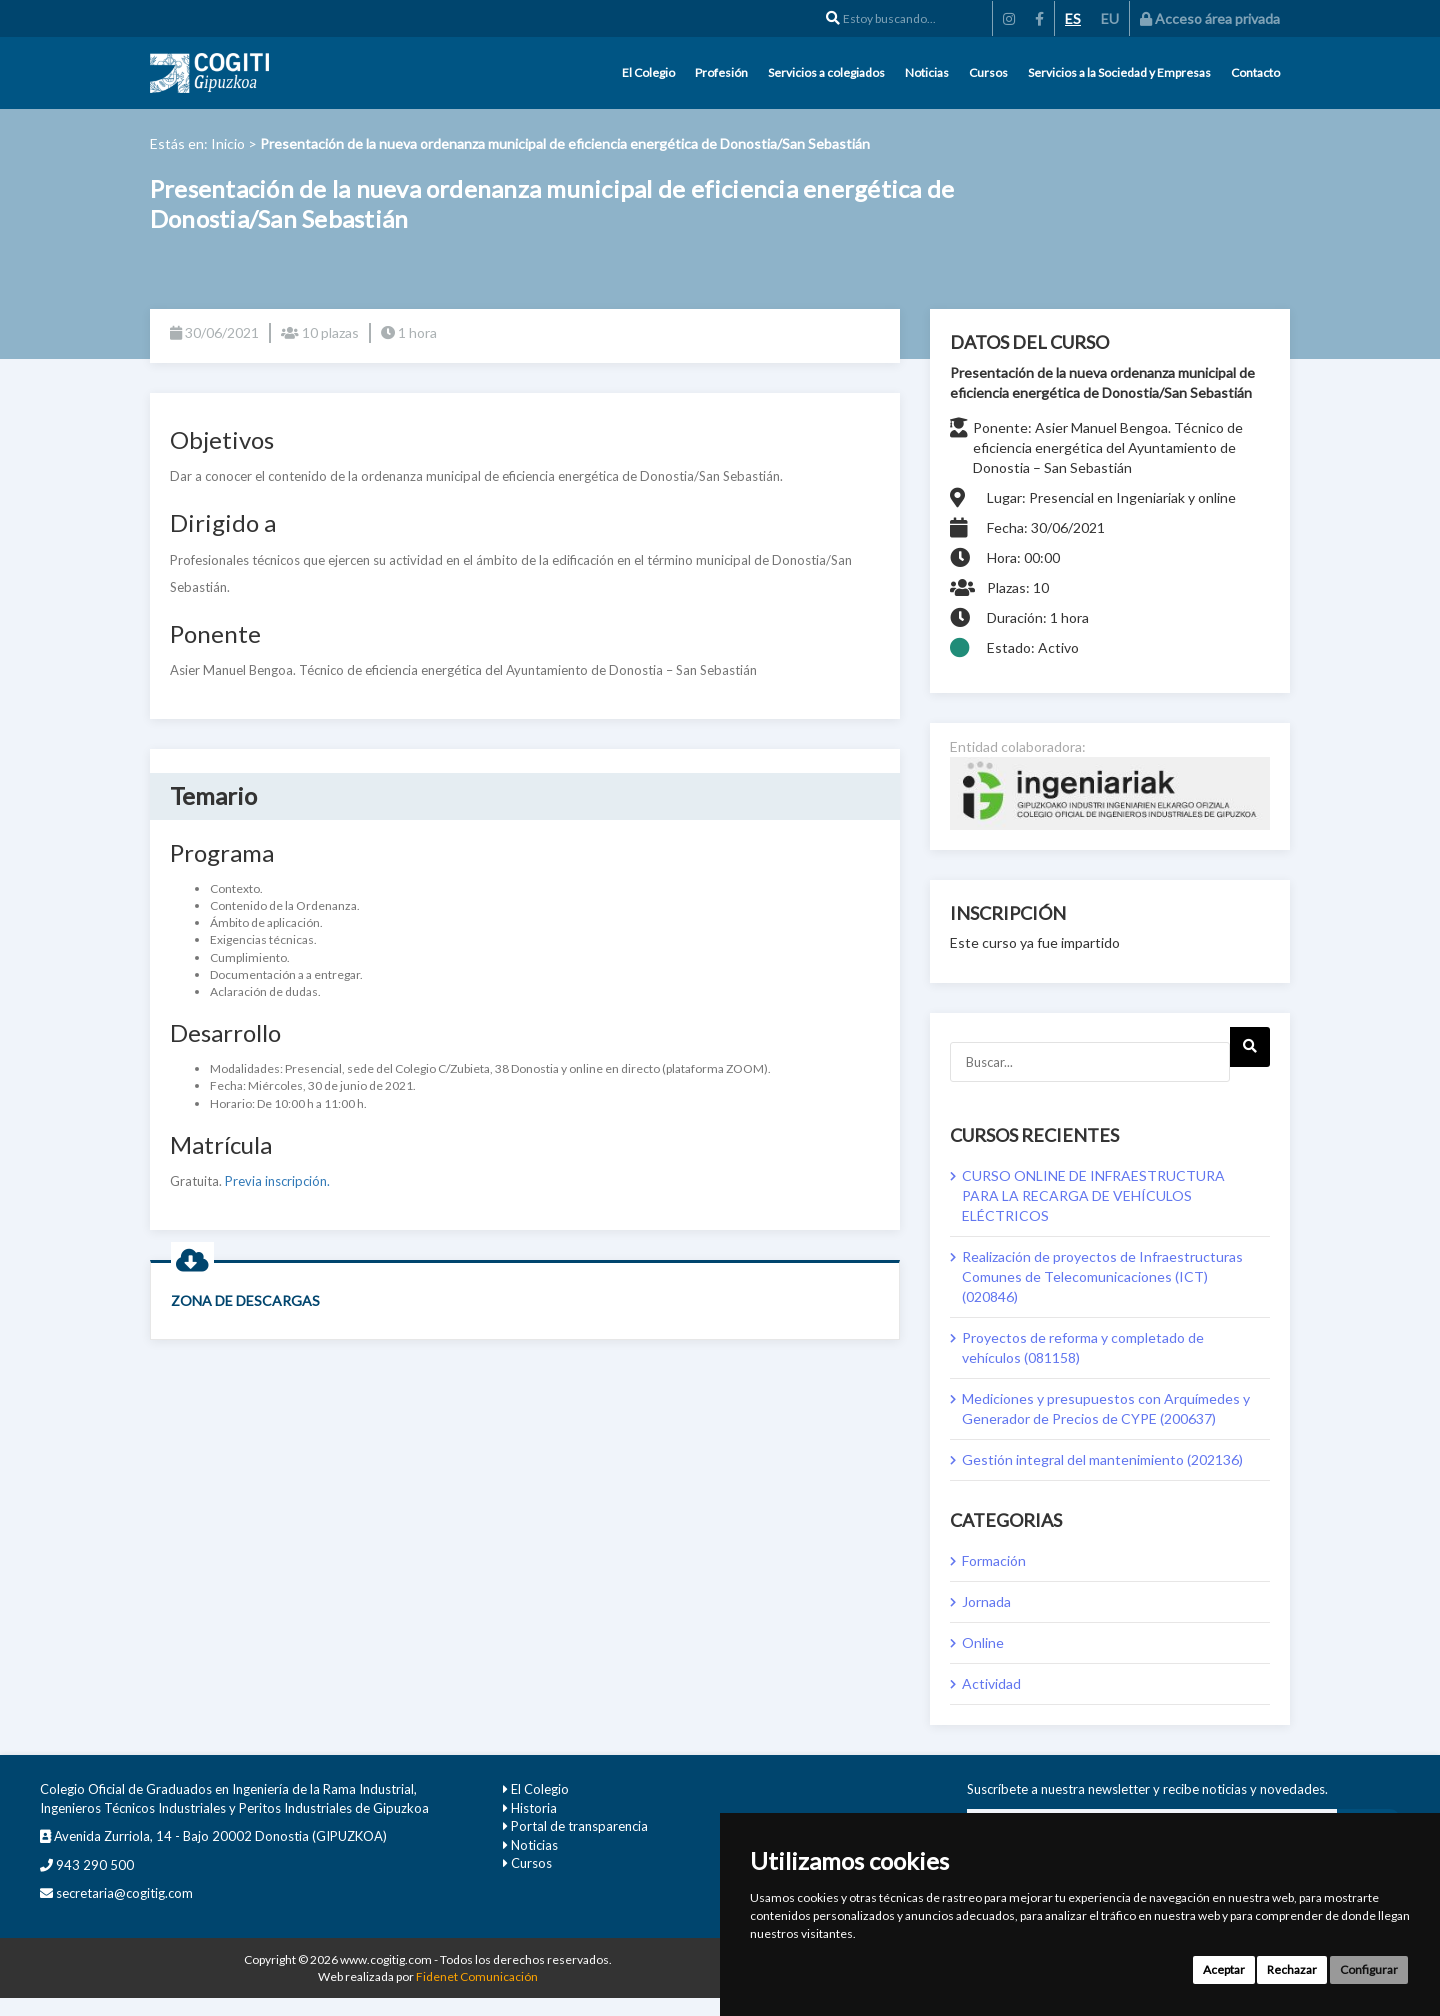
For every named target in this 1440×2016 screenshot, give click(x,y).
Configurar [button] (1369, 1969)
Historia (534, 1808)
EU (1110, 18)
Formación (994, 1560)
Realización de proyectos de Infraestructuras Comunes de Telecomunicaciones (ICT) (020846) (1102, 1276)
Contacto (1255, 72)
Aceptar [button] (1224, 1969)
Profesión (721, 72)
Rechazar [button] (1292, 1969)
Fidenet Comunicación (477, 1976)
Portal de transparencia (579, 1826)
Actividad (991, 1683)
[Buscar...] (1090, 1062)
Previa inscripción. (277, 1181)
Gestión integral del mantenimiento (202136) (1102, 1459)
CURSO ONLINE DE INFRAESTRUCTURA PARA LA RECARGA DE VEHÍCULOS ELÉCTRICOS (1093, 1195)
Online (983, 1642)
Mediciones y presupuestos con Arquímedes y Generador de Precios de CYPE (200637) (1106, 1408)
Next (1249, 1053)
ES (1073, 18)
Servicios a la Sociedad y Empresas (1119, 72)
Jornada (986, 1601)
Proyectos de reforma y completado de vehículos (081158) (1083, 1347)
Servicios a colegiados (826, 72)
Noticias (927, 72)
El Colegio (648, 72)
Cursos (988, 72)
